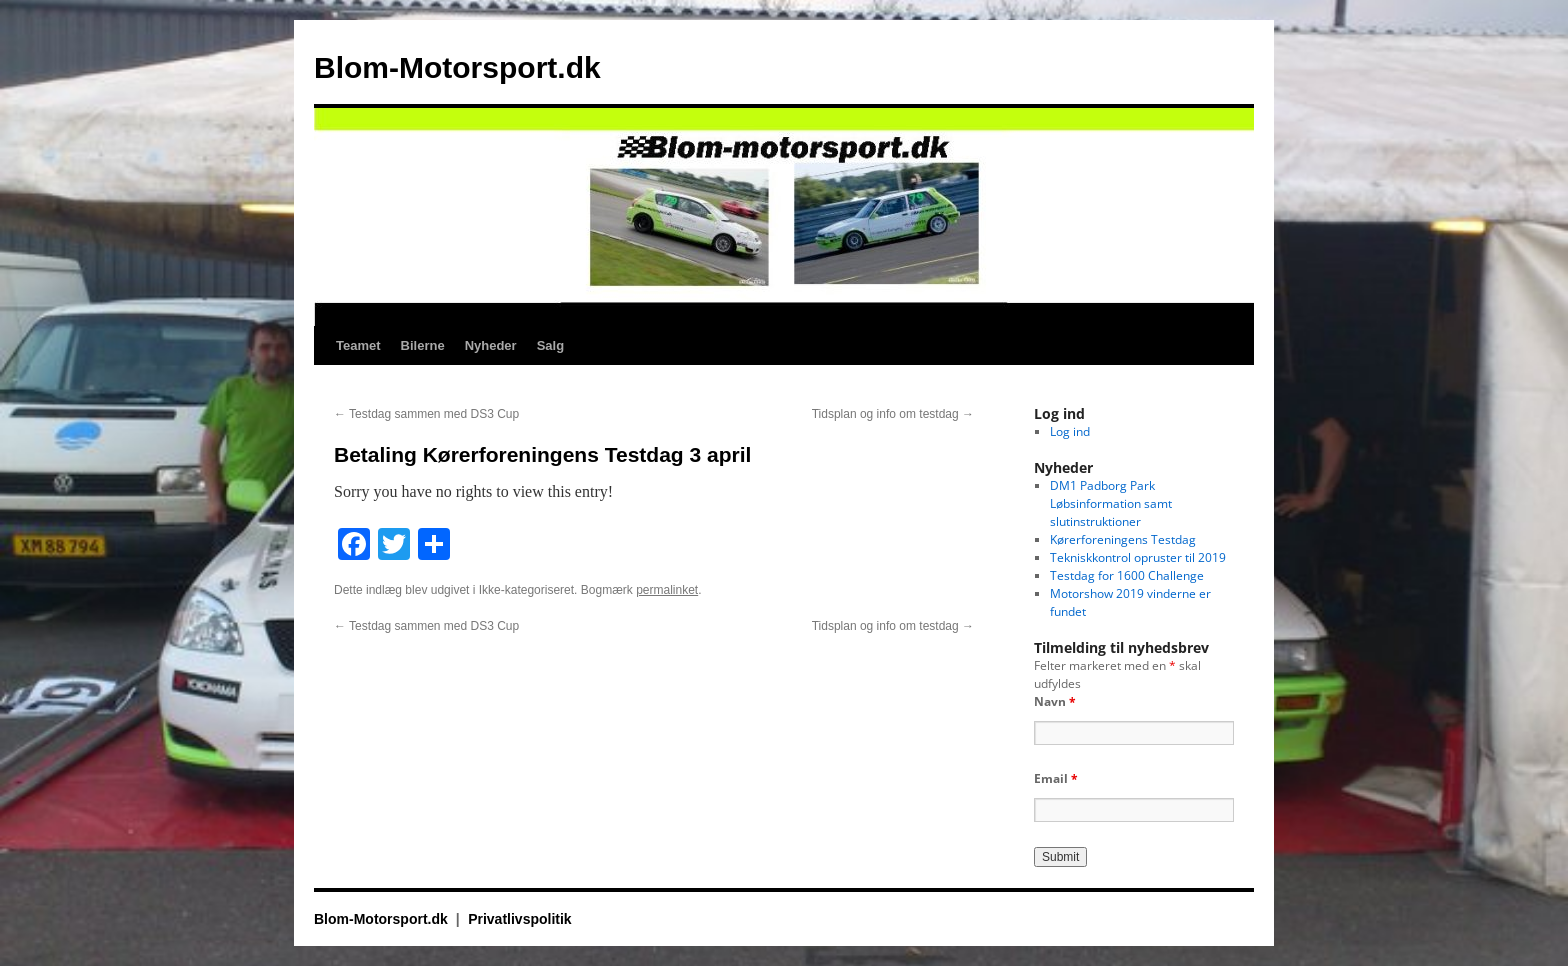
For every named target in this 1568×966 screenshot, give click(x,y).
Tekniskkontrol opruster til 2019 (1138, 557)
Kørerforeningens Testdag (1123, 539)
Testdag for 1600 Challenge (1127, 575)
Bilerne (423, 345)
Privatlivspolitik (519, 919)
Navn (1055, 701)
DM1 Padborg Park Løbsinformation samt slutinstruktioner (1111, 503)
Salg (550, 345)
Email (1056, 778)
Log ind (1070, 431)
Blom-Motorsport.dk (457, 67)
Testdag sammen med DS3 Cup (426, 414)
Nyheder (491, 345)
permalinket (667, 590)
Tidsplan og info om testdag (893, 414)
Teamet (358, 345)
